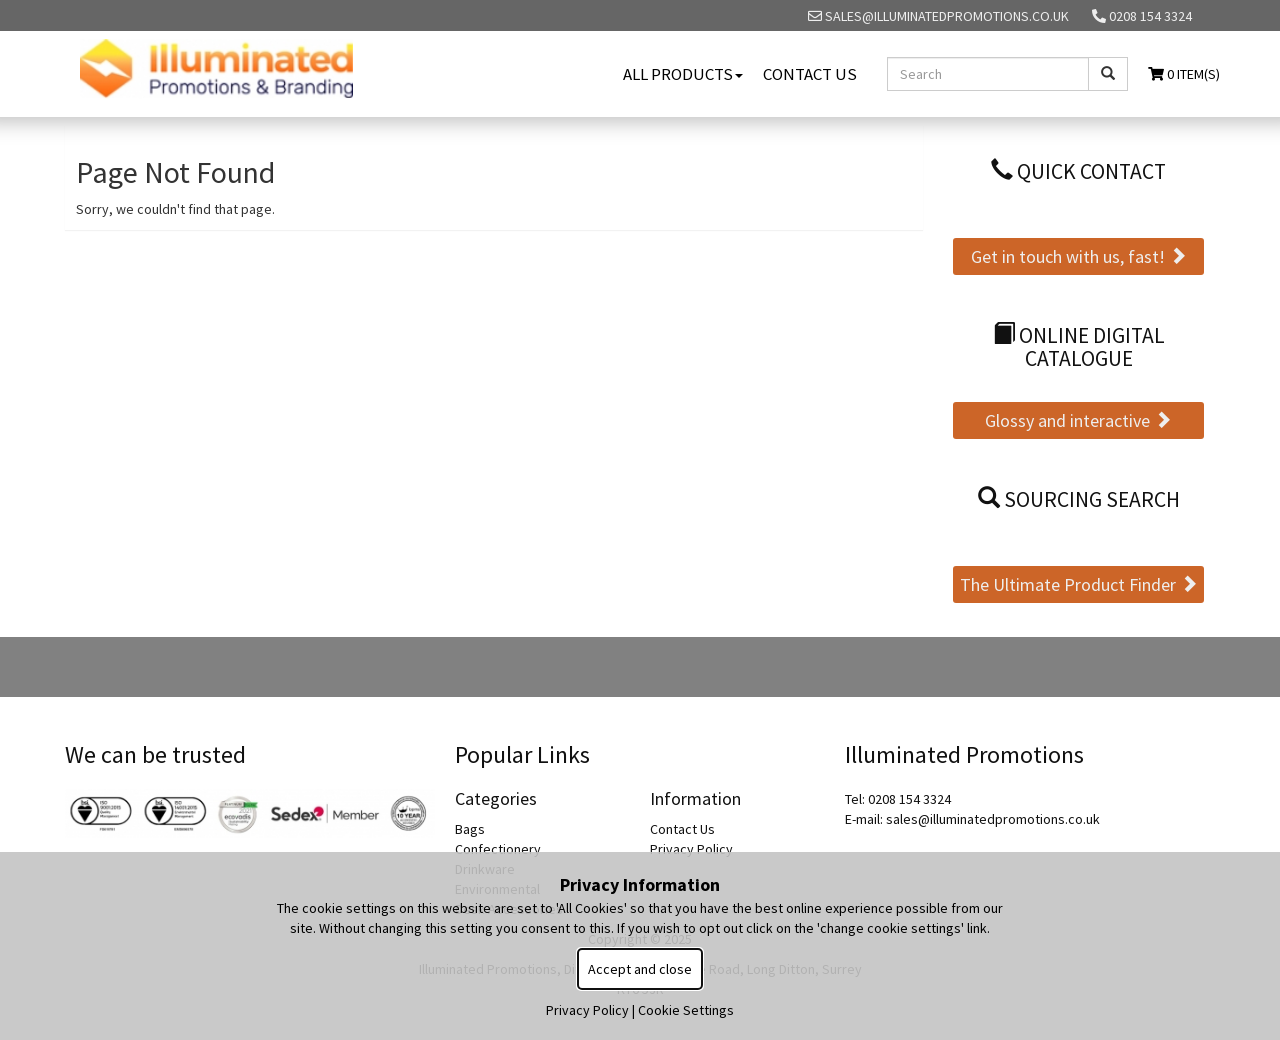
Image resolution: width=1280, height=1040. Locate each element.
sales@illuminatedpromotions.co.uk (938, 16)
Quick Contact (1078, 171)
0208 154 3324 (1142, 16)
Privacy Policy (691, 849)
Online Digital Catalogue (1079, 347)
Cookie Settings (686, 1010)
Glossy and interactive (1078, 420)
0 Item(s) (1184, 74)
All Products (683, 74)
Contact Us (810, 74)
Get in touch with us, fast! (1079, 256)
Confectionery (498, 849)
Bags (470, 829)
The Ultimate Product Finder (1079, 584)
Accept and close (640, 969)
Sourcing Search (1079, 499)
